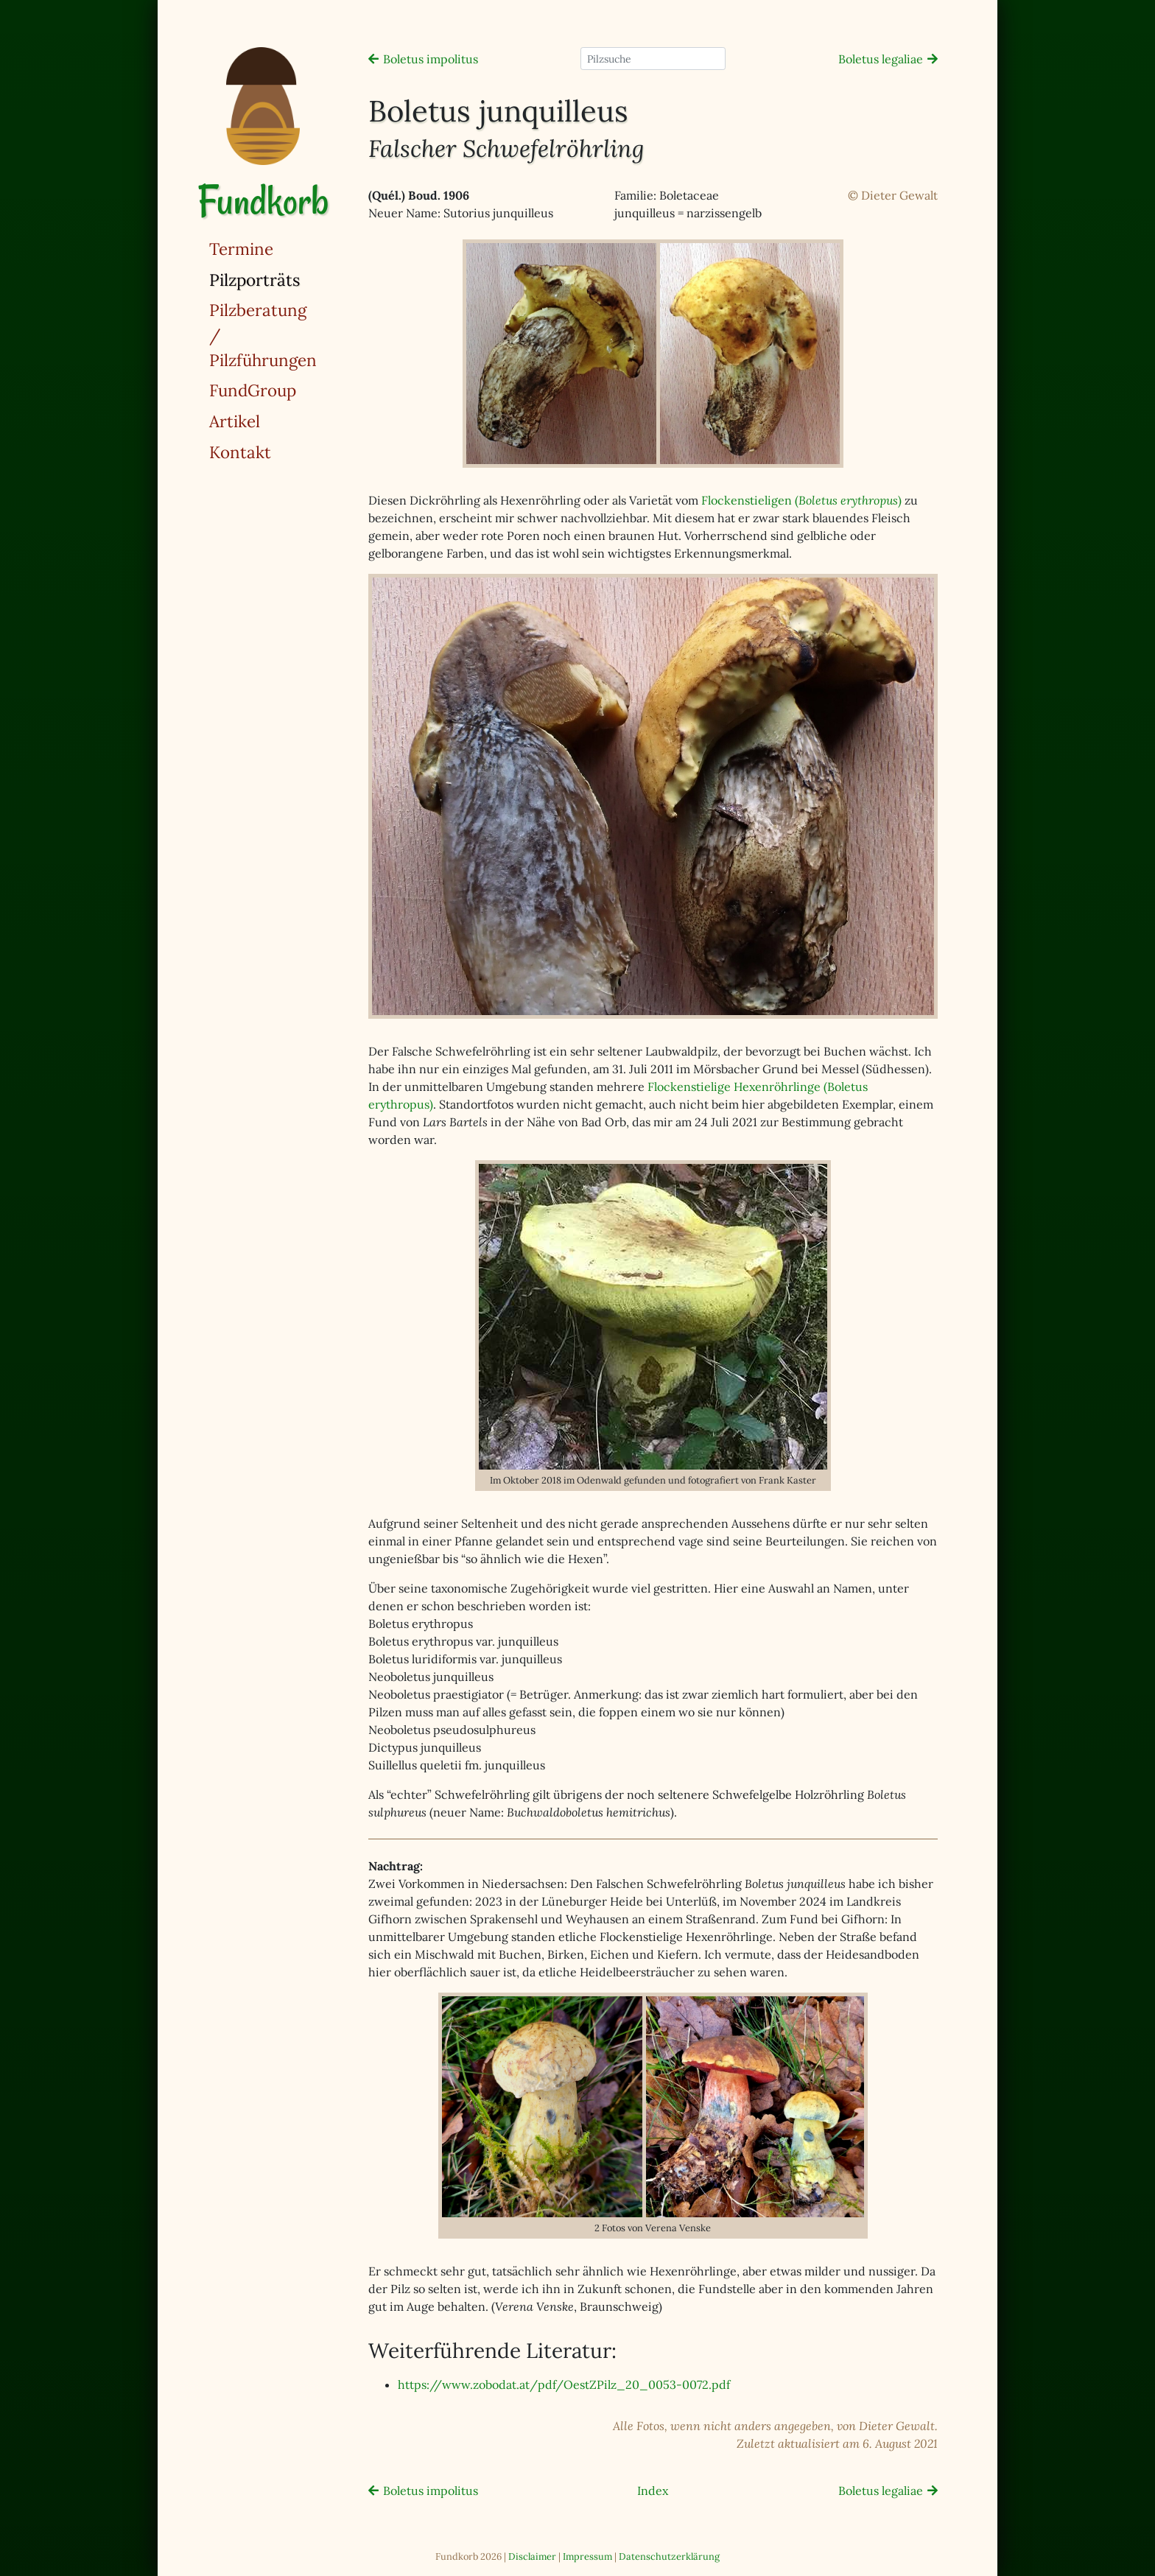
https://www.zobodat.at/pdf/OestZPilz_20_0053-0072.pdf (564, 2384)
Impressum (587, 2556)
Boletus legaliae (880, 59)
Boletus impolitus (430, 59)
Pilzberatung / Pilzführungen (263, 334)
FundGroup (252, 390)
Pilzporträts (292, 278)
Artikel (234, 421)
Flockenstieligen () (801, 500)
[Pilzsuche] (653, 58)
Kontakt (240, 452)
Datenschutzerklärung (669, 2556)
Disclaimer (532, 2556)
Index (652, 2490)
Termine (241, 248)
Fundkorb (263, 200)
